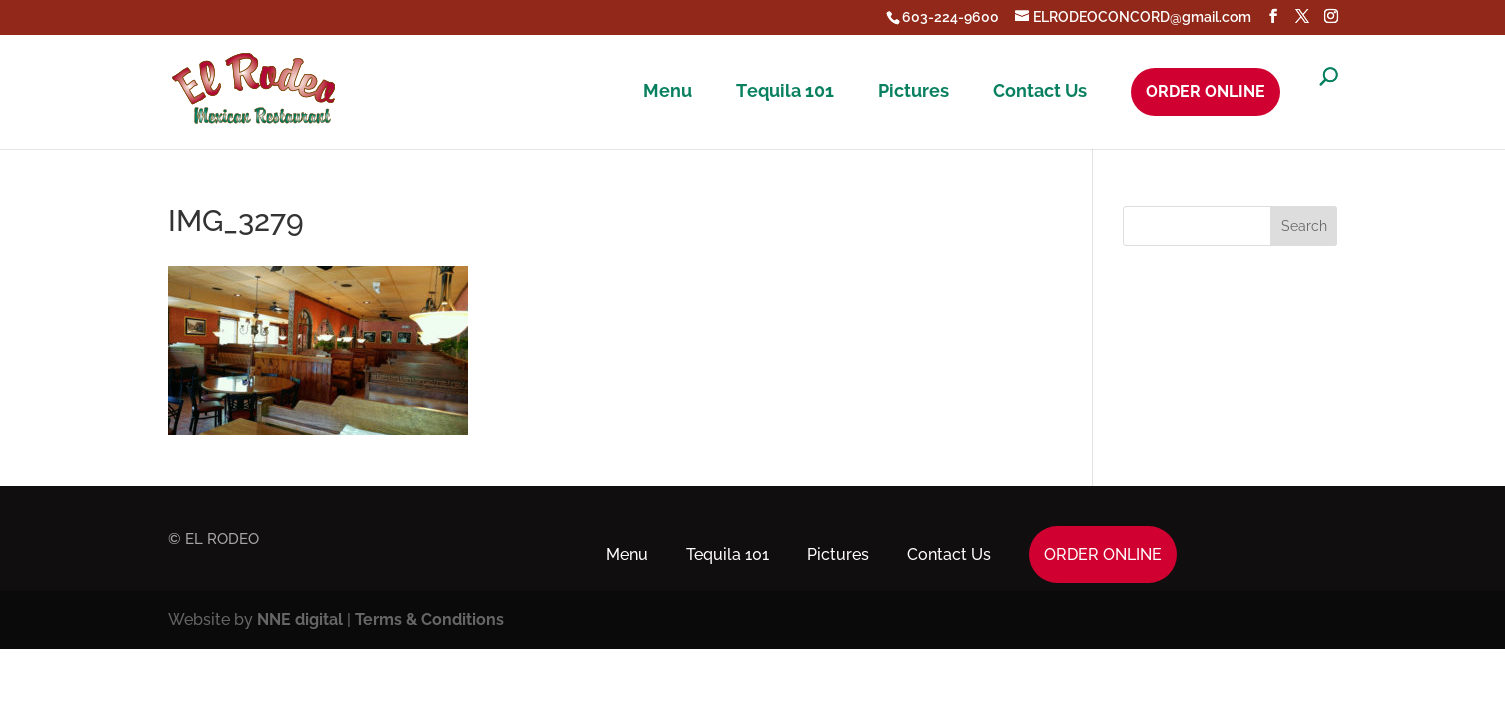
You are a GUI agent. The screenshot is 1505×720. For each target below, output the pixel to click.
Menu (667, 91)
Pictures (913, 91)
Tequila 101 (785, 91)
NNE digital (300, 619)
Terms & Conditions (429, 619)
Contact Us (1040, 91)
